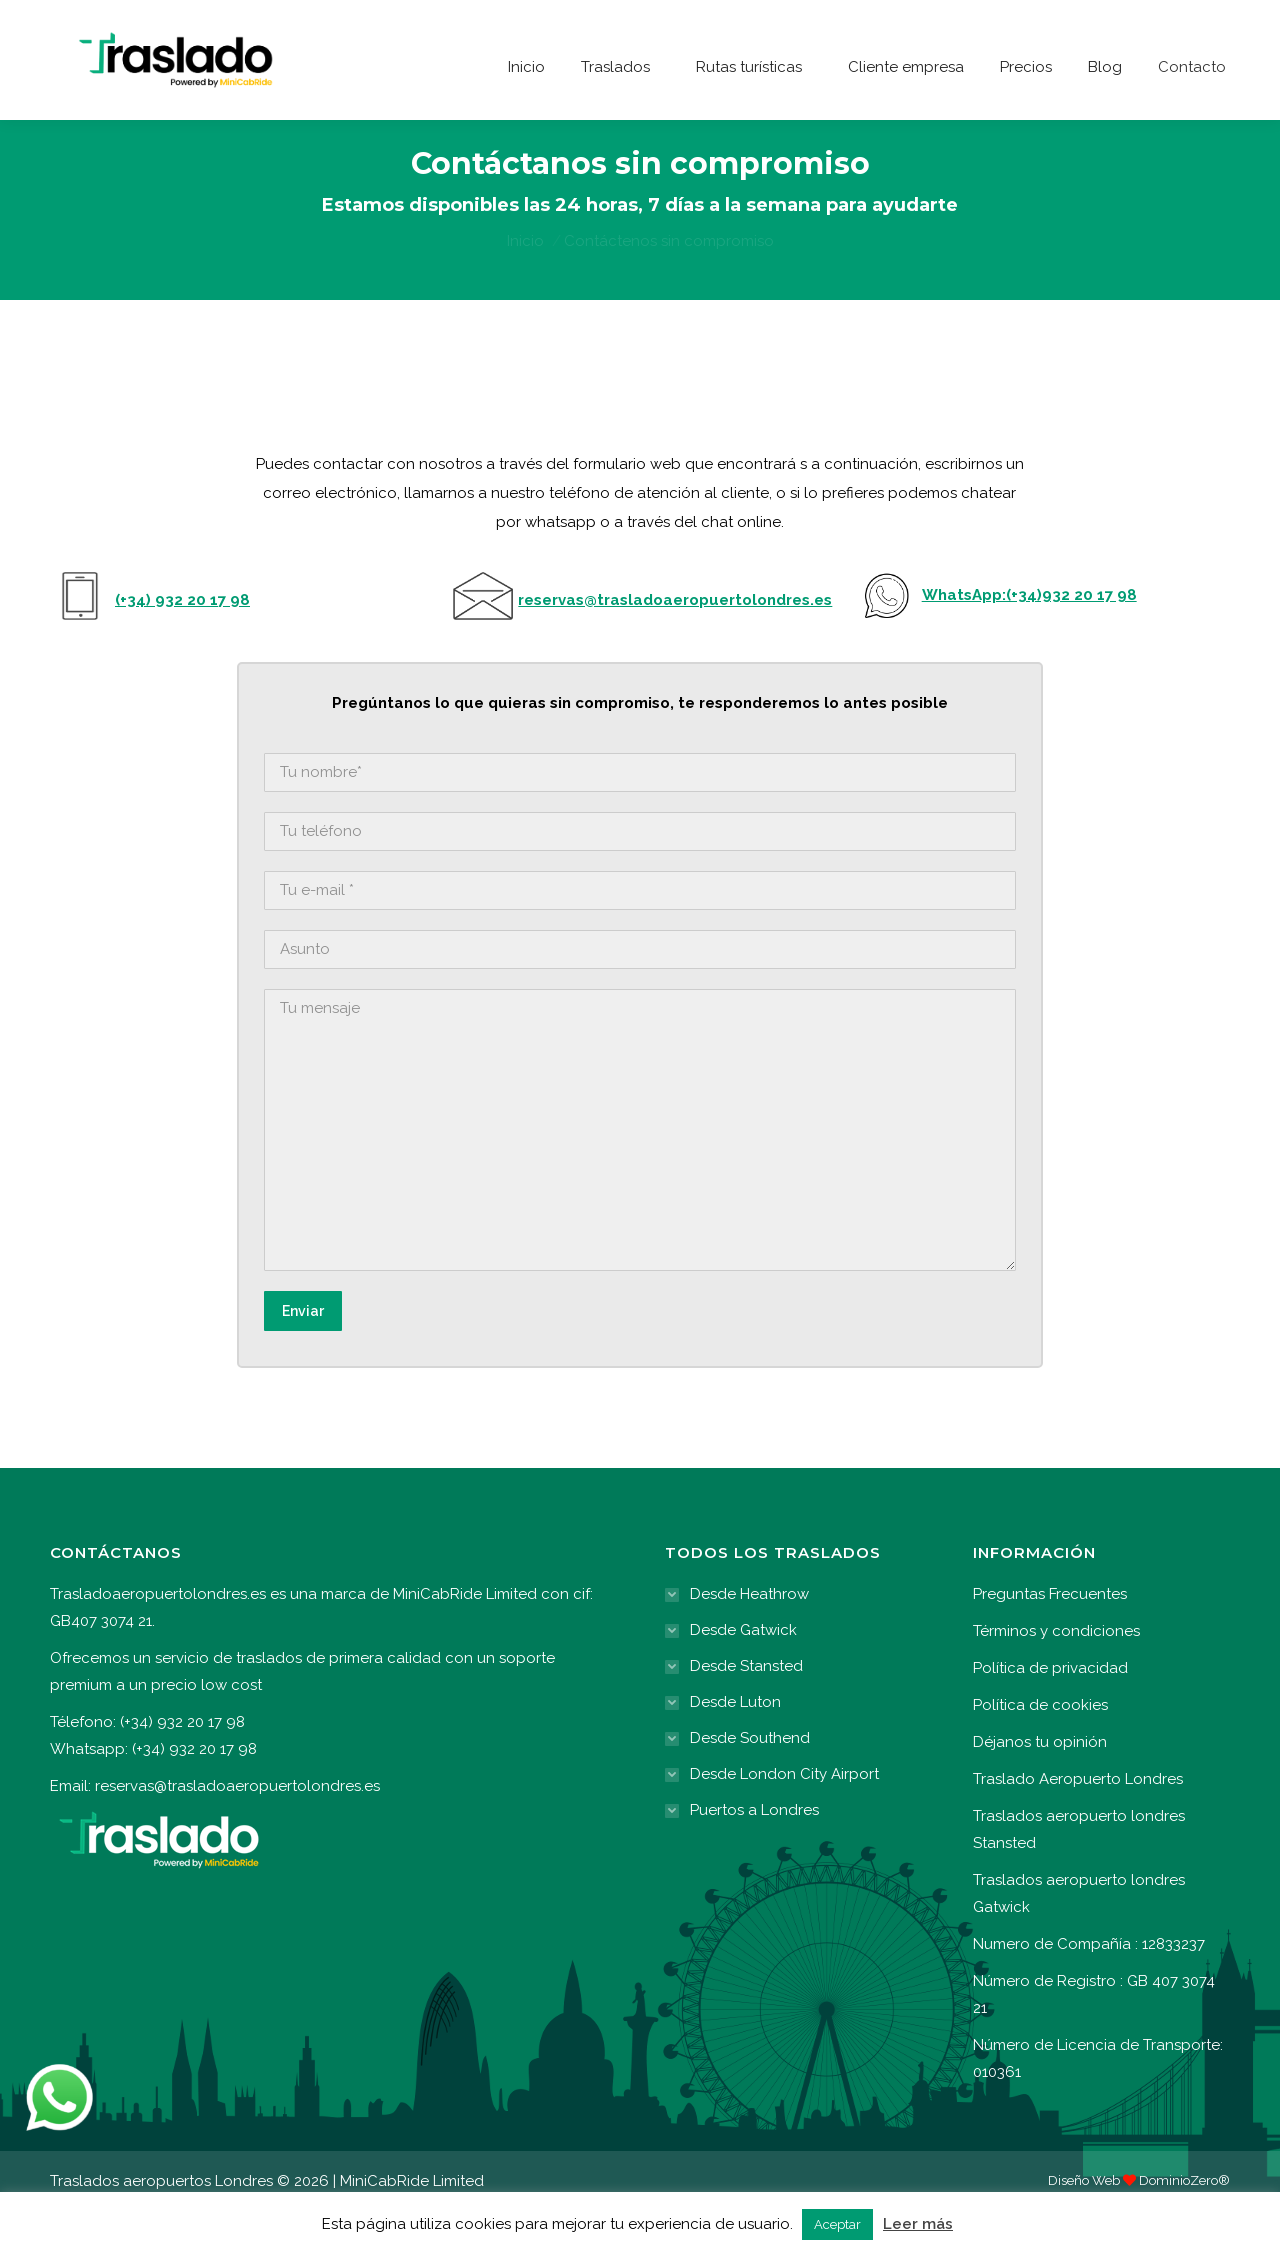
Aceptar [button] (837, 2224)
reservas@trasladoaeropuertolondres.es (237, 1832)
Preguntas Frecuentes (1050, 1640)
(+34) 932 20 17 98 (904, 23)
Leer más (918, 2224)
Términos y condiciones (1056, 1677)
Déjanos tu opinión (1040, 1788)
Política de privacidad (1050, 1714)
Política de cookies (1040, 1751)
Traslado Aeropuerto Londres (1078, 1825)
